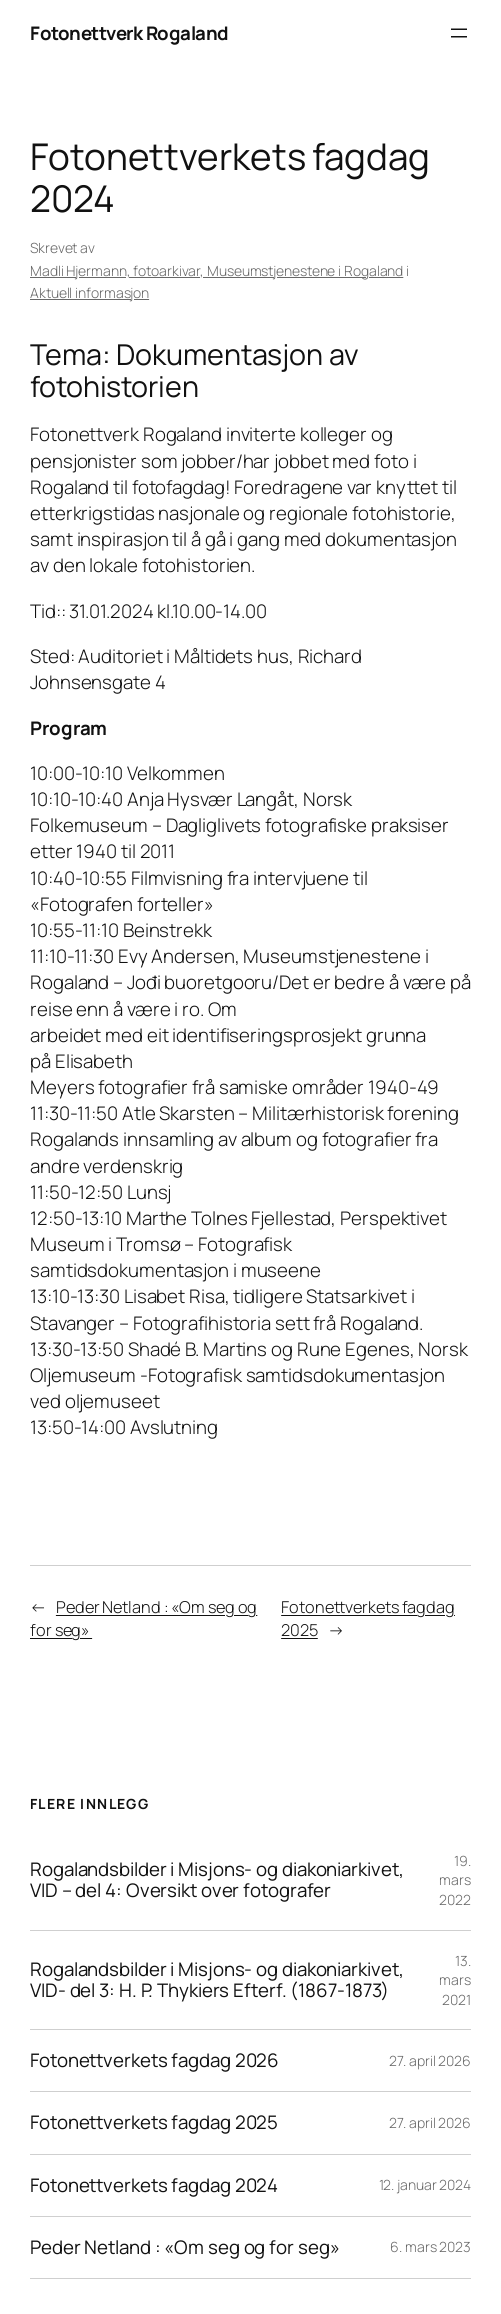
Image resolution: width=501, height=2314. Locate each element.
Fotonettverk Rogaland (129, 33)
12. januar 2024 (425, 2184)
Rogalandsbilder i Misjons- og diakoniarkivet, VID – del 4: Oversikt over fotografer (217, 1880)
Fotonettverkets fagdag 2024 (154, 2185)
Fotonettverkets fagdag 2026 (154, 2060)
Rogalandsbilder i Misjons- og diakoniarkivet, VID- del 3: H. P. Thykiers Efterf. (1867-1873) (217, 1980)
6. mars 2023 (430, 2246)
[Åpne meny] (459, 33)
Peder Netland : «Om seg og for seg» (186, 2247)
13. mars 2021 (455, 1980)
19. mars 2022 (455, 1880)
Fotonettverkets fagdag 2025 (154, 2122)
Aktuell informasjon (89, 292)
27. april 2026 (430, 2060)
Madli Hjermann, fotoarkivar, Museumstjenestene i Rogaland (216, 270)
